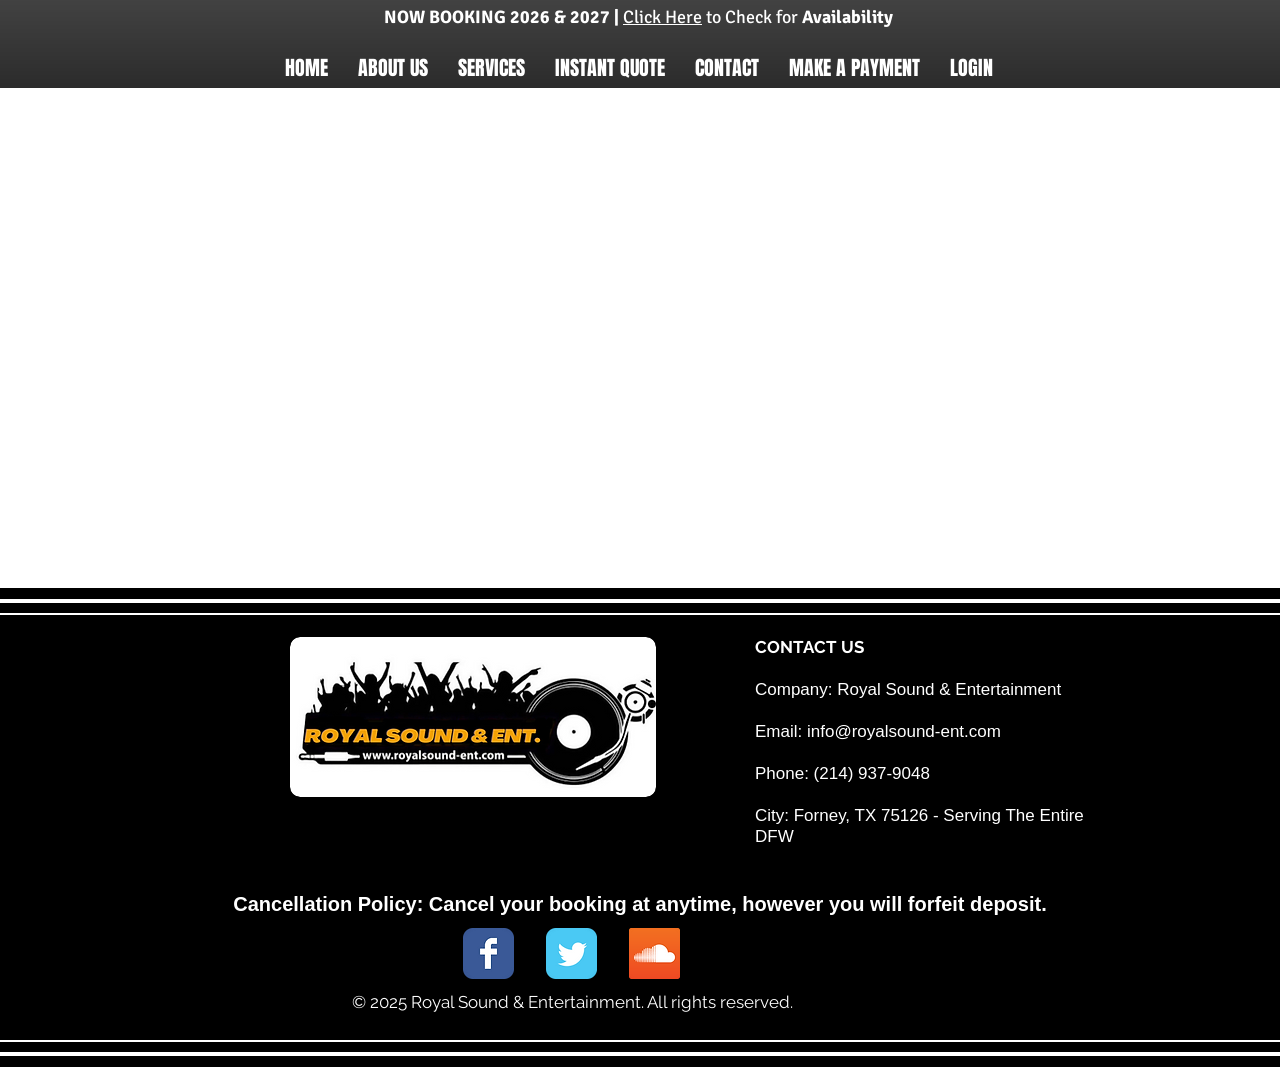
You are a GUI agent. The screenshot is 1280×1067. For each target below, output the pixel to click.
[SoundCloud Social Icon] (654, 953)
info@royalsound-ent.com (904, 731)
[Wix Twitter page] (571, 953)
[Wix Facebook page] (488, 953)
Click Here (662, 17)
